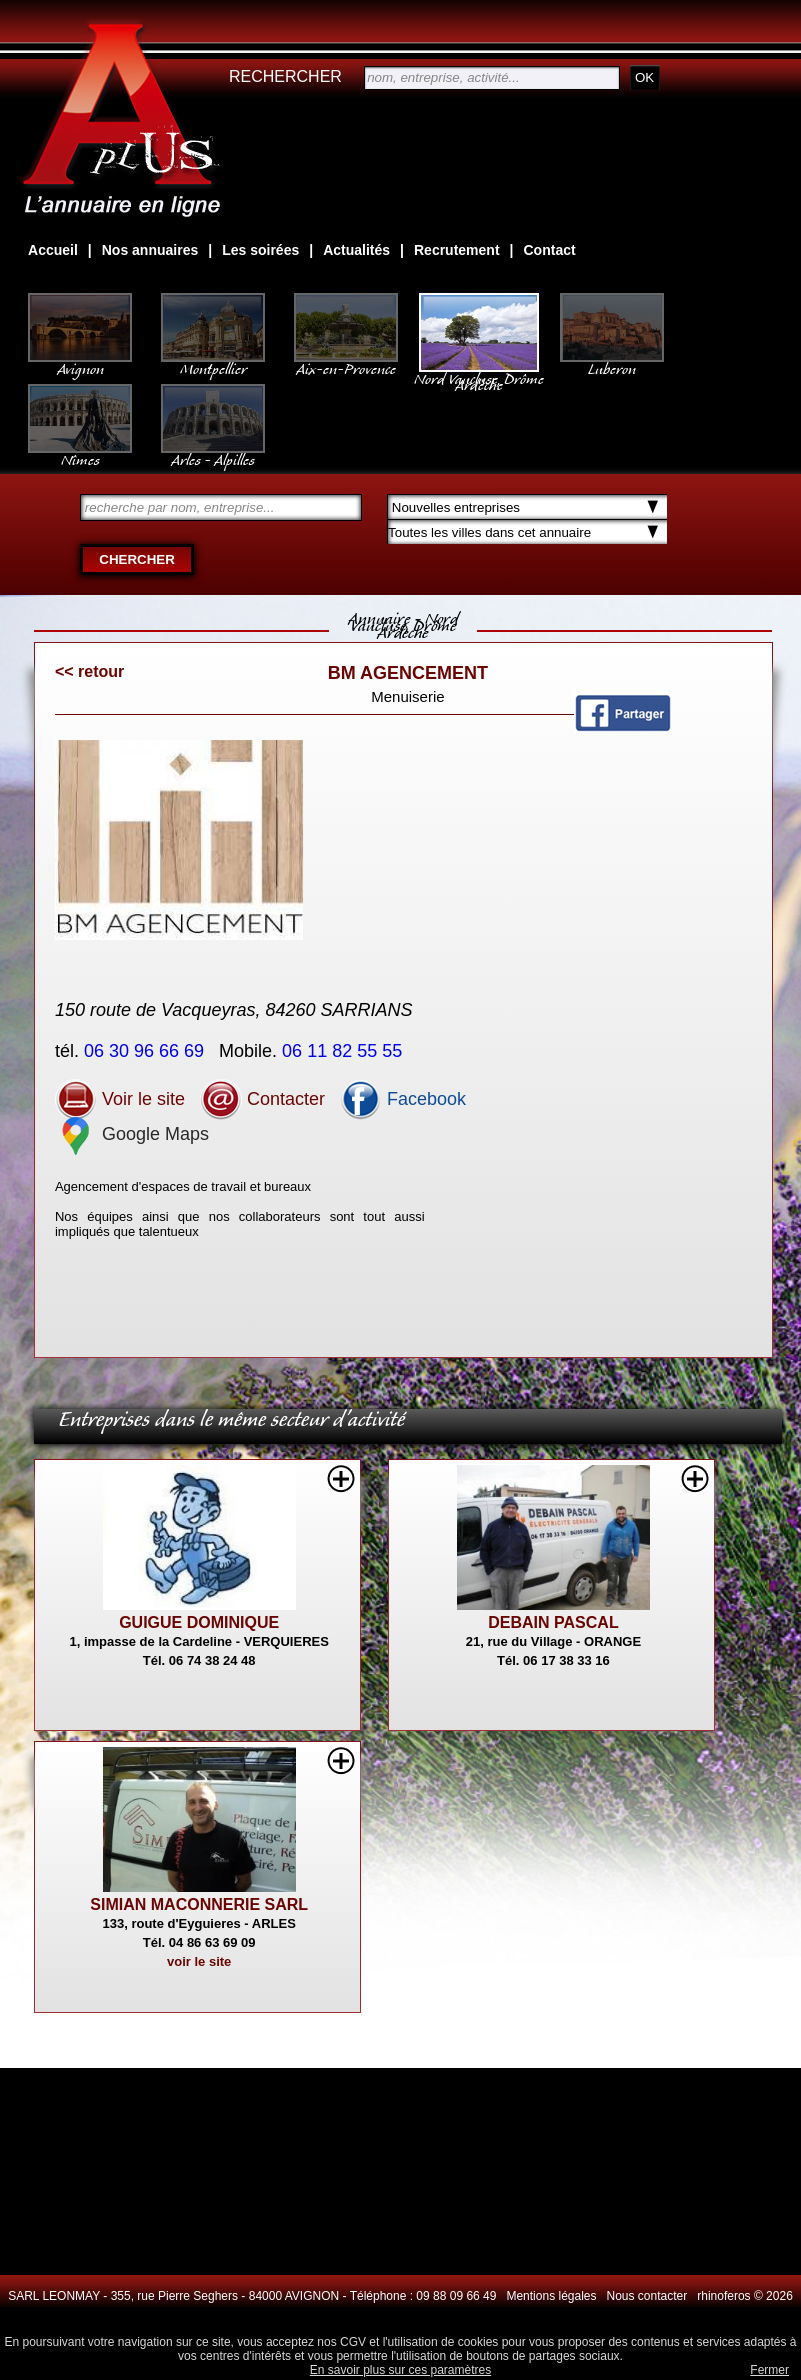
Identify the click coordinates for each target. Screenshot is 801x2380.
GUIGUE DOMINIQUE (199, 1622)
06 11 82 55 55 (344, 1051)
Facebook (403, 1099)
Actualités (356, 250)
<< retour (89, 671)
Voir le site (120, 1099)
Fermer (769, 2370)
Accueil (53, 250)
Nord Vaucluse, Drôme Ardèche (479, 372)
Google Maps (132, 1134)
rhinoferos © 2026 (745, 2296)
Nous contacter (647, 2296)
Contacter (262, 1099)
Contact (550, 250)
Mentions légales (551, 2296)
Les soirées (260, 250)
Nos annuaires (150, 250)
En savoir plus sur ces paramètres (400, 2370)
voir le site (199, 1961)
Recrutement (457, 250)
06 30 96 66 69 (146, 1051)
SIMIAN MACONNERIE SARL (199, 1904)
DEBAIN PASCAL (553, 1622)
